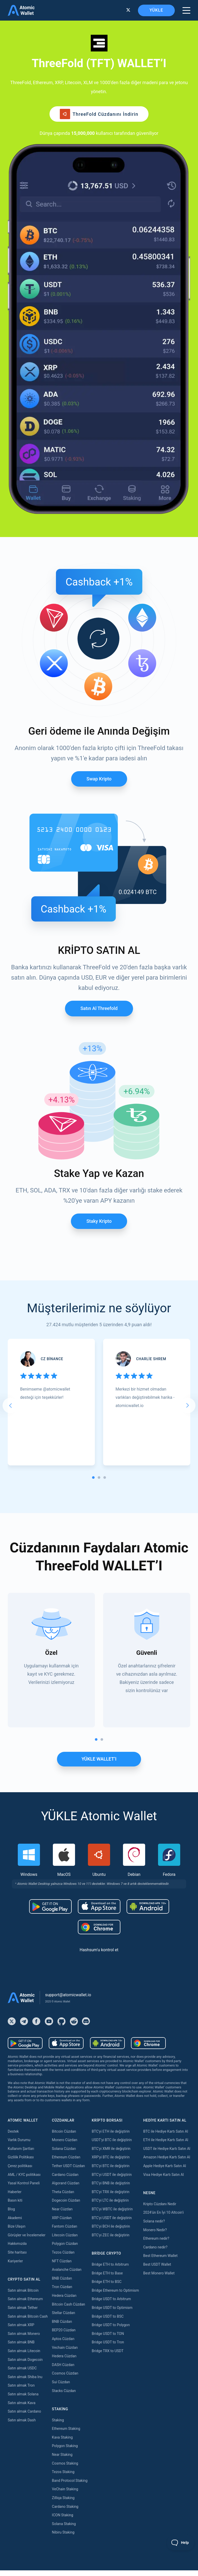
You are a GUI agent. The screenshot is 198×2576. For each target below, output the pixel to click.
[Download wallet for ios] (99, 1906)
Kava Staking (62, 2437)
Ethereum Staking (66, 2428)
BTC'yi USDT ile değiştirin (112, 2175)
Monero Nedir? (155, 2230)
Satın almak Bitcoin (23, 2290)
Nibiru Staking (63, 2532)
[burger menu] (186, 10)
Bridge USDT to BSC (108, 2316)
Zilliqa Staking (63, 2498)
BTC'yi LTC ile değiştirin (110, 2200)
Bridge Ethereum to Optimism (115, 2290)
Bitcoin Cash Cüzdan (68, 2304)
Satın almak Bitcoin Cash (28, 2316)
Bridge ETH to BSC (106, 2282)
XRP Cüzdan (62, 2218)
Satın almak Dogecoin (25, 2360)
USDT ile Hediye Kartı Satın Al (166, 2149)
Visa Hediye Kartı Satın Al (163, 2175)
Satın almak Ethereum (25, 2299)
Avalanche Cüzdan (66, 2269)
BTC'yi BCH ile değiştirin (111, 2226)
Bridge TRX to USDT (107, 2351)
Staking (58, 2420)
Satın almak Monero (24, 2334)
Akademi (15, 2218)
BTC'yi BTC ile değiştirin (110, 2166)
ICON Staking (62, 2515)
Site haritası (17, 2252)
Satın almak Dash (22, 2420)
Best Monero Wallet (158, 2273)
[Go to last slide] (10, 1405)
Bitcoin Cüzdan (64, 2131)
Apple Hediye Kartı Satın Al (164, 2166)
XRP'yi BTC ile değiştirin (111, 2157)
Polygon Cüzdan (65, 2243)
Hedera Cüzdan (64, 2295)
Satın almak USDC (22, 2368)
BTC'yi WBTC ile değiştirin (112, 2209)
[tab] (93, 1477)
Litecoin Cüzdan (65, 2235)
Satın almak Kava (21, 2403)
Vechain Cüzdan (65, 2347)
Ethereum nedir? (156, 2238)
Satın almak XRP (21, 2325)
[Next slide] (187, 1405)
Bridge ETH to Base (107, 2273)
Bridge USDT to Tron (108, 2342)
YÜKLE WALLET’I (98, 1759)
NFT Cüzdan (61, 2261)
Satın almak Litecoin (24, 2351)
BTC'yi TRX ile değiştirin (110, 2192)
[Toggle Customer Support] (180, 2542)
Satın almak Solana (23, 2394)
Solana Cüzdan (64, 2149)
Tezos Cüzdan (63, 2252)
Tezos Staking (63, 2472)
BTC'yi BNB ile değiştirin (111, 2183)
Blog (11, 2209)
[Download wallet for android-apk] (148, 1906)
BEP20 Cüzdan (64, 2330)
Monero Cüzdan (64, 2140)
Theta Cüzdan (63, 2192)
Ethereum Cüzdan (66, 2157)
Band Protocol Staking (69, 2480)
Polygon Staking (65, 2446)
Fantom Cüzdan (64, 2226)
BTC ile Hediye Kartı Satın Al (165, 2131)
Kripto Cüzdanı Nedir (159, 2204)
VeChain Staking (65, 2489)
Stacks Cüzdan (64, 2391)
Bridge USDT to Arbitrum (111, 2299)
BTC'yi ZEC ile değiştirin (110, 2235)
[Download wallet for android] (50, 1906)
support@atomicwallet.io (68, 1994)
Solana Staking (64, 2524)
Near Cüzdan (62, 2209)
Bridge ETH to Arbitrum (110, 2264)
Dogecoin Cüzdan (66, 2200)
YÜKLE (156, 10)
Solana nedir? (154, 2221)
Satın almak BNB (21, 2342)
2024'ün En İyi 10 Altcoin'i (163, 2212)
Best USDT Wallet (157, 2264)
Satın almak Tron (21, 2385)
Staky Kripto (99, 1221)
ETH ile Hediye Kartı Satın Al (165, 2140)
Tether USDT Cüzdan (68, 2166)
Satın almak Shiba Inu (25, 2377)
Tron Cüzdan (62, 2287)
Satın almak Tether (23, 2308)
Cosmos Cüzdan (65, 2373)
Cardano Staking (65, 2506)
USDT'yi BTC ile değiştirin (112, 2140)
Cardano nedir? (155, 2247)
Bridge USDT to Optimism (112, 2308)
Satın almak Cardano (24, 2411)
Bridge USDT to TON (108, 2334)
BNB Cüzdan (62, 2278)
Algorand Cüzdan (65, 2183)
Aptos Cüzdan (63, 2339)
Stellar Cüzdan (63, 2313)
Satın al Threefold (99, 1008)
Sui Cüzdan (61, 2382)
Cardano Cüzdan (65, 2175)
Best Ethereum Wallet (160, 2256)
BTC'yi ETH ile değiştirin (111, 2131)
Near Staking (62, 2454)
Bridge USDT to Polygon (111, 2325)
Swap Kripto (99, 778)
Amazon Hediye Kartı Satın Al (166, 2157)
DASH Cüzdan (63, 2365)
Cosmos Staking (65, 2463)
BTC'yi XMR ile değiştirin (111, 2149)
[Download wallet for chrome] (99, 1927)
